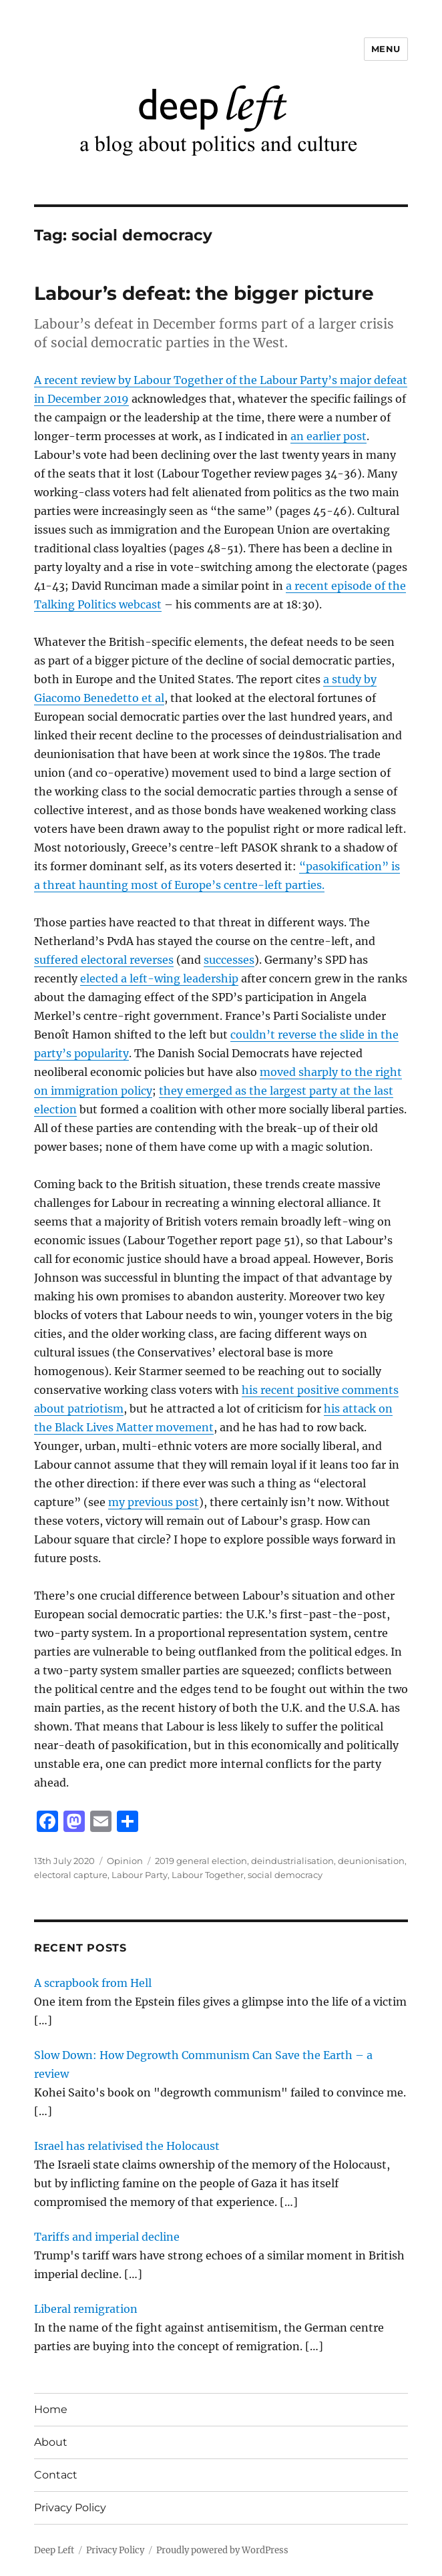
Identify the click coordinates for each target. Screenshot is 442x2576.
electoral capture (70, 1874)
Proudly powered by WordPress (222, 2550)
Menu (386, 48)
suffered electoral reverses (104, 959)
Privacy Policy (70, 2507)
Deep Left (54, 2550)
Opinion (125, 1860)
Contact (55, 2474)
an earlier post (328, 436)
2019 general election (201, 1860)
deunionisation (371, 1860)
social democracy (285, 1874)
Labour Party (140, 1874)
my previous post (153, 1502)
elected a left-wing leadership (159, 978)
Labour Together (208, 1874)
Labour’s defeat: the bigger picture (204, 293)
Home (50, 2409)
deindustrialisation (292, 1860)
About (50, 2442)
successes (229, 959)
